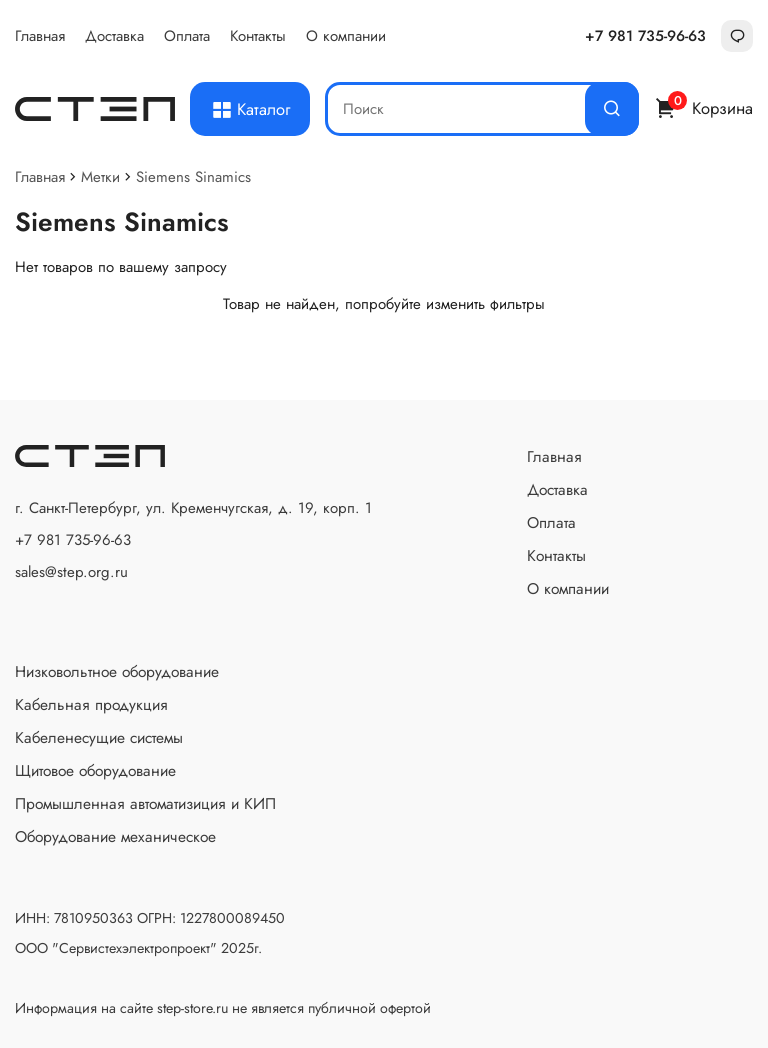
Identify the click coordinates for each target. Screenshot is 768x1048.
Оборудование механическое (115, 836)
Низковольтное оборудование (117, 671)
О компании (346, 36)
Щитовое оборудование (95, 770)
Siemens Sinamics (193, 177)
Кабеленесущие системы (99, 737)
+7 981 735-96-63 (645, 36)
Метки (100, 177)
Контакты (258, 36)
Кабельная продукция (91, 704)
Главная (40, 36)
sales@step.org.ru (71, 572)
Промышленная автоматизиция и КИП (145, 803)
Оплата (187, 36)
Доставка (114, 36)
